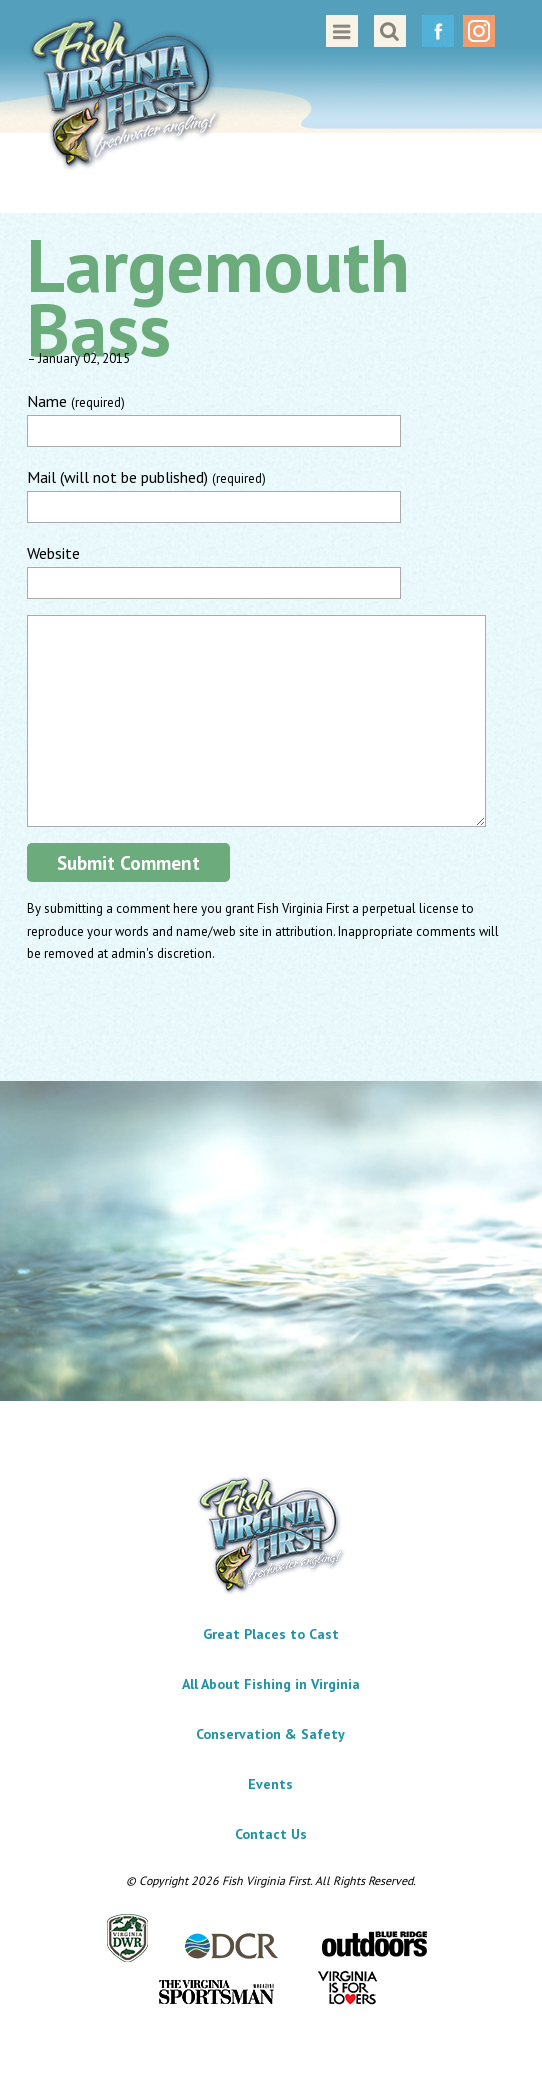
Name (76, 401)
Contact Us (271, 1834)
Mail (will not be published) (146, 477)
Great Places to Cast (271, 1634)
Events (270, 1784)
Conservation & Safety (270, 1734)
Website (53, 553)
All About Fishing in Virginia (271, 1684)
